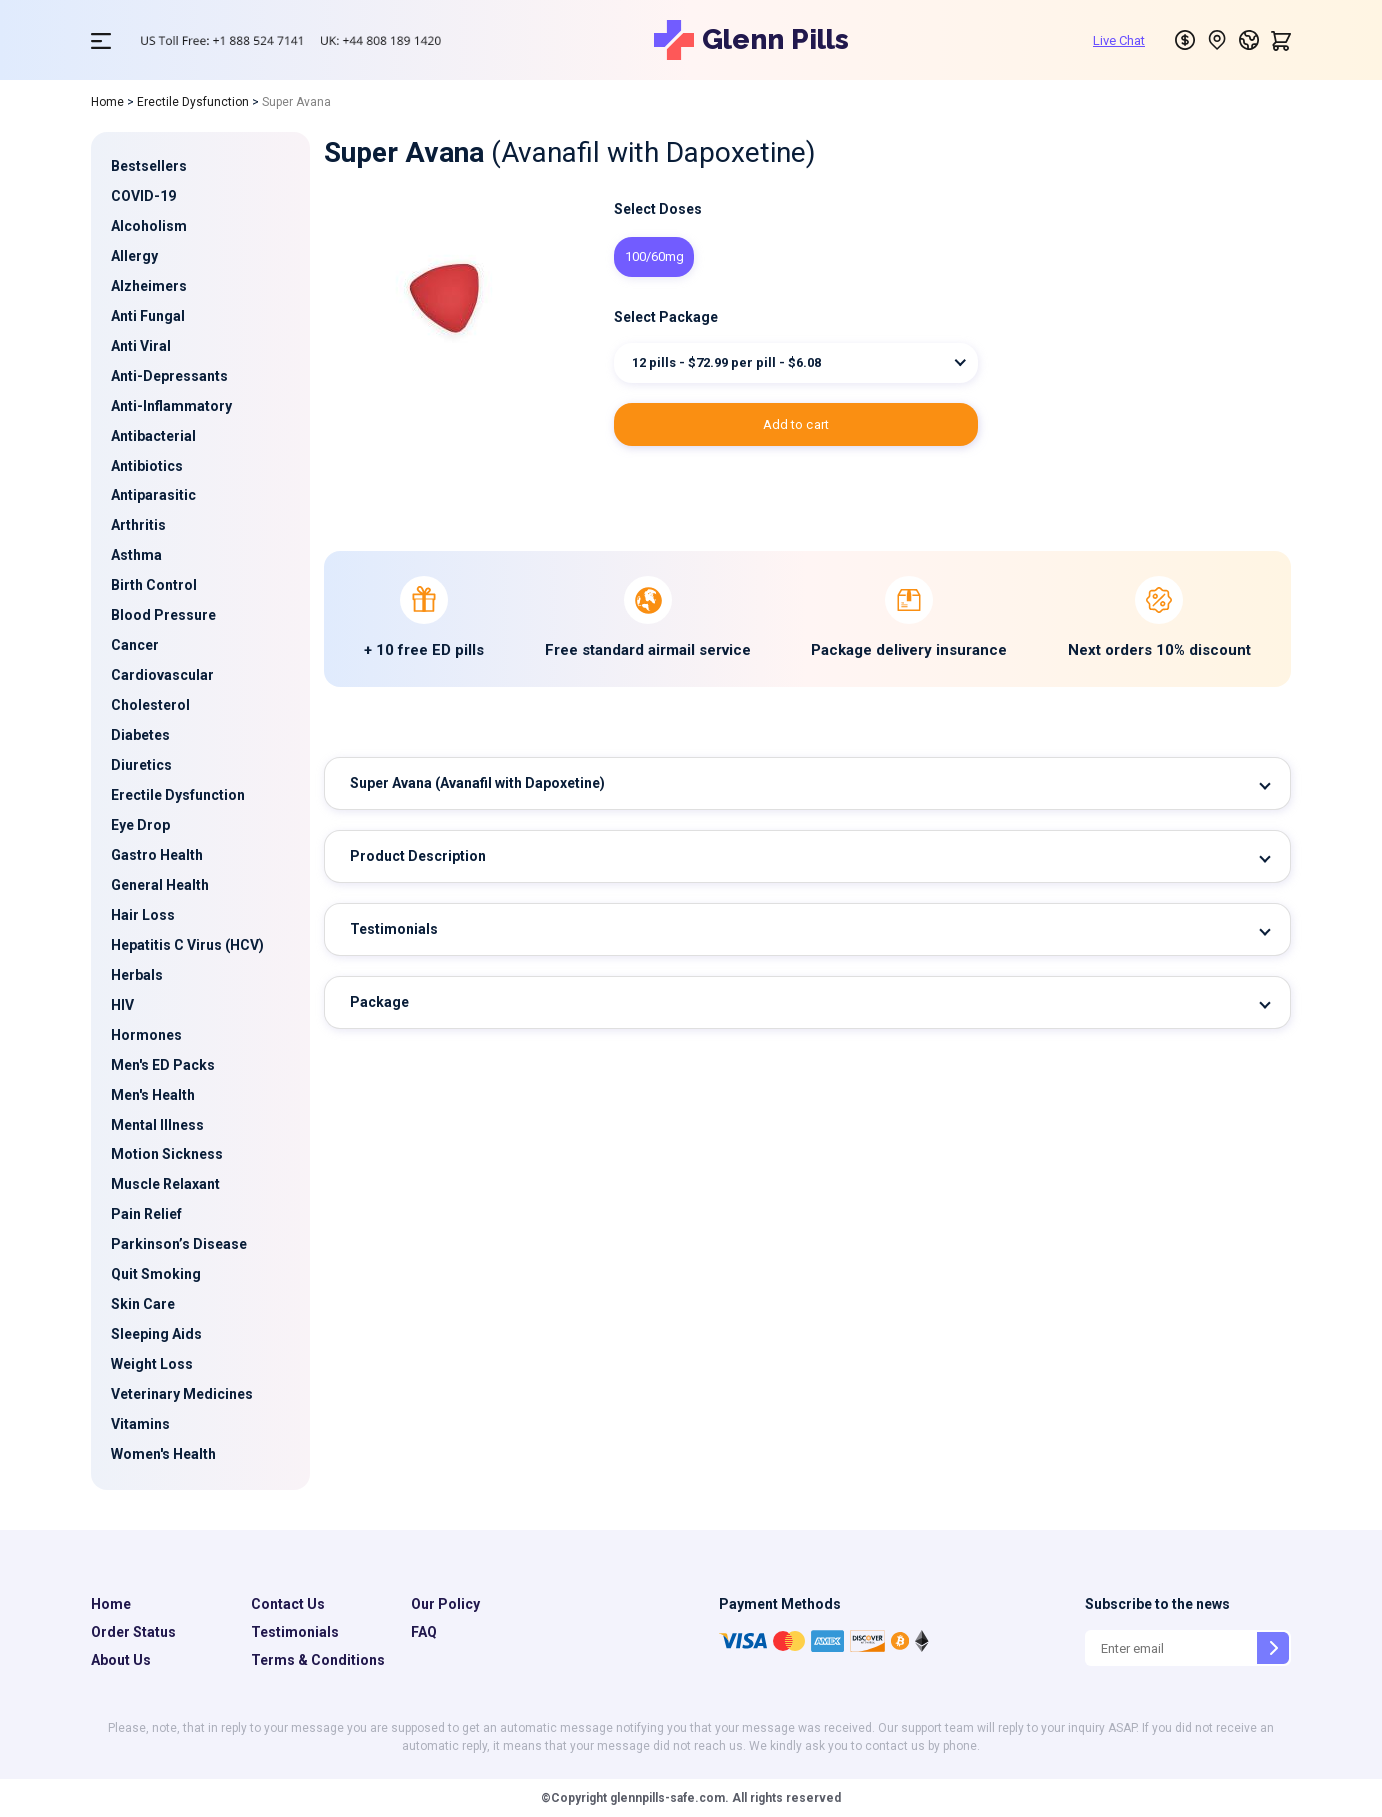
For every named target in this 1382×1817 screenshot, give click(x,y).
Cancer (135, 645)
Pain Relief (146, 1214)
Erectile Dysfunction (193, 102)
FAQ (424, 1632)
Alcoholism (149, 226)
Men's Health (153, 1095)
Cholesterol (150, 705)
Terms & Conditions (318, 1660)
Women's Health (163, 1454)
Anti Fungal (148, 316)
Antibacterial (153, 436)
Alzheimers (149, 286)
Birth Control (154, 585)
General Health (160, 885)
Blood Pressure (163, 615)
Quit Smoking (156, 1274)
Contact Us (288, 1604)
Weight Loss (152, 1364)
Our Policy (445, 1604)
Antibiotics (147, 466)
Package (379, 1002)
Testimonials (394, 929)
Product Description (418, 856)
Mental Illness (157, 1125)
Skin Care (143, 1304)
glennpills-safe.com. (668, 1798)
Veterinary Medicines (182, 1394)
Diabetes (140, 735)
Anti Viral (141, 346)
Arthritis (138, 525)
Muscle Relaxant (165, 1184)
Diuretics (141, 765)
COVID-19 (143, 196)
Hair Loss (143, 915)
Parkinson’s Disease (179, 1244)
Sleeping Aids (156, 1334)
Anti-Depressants (169, 376)
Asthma (136, 555)
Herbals (137, 975)
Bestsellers (149, 166)
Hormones (146, 1035)
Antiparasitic (153, 495)
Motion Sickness (167, 1154)
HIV (122, 1005)
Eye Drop (140, 825)
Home (107, 102)
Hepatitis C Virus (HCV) (187, 945)
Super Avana (477, 783)
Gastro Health (157, 855)
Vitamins (140, 1424)
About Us (121, 1660)
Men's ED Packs (163, 1065)
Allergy (134, 256)
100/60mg (654, 256)
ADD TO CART (796, 424)
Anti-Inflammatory (171, 406)
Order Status (133, 1632)
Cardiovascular (162, 675)
